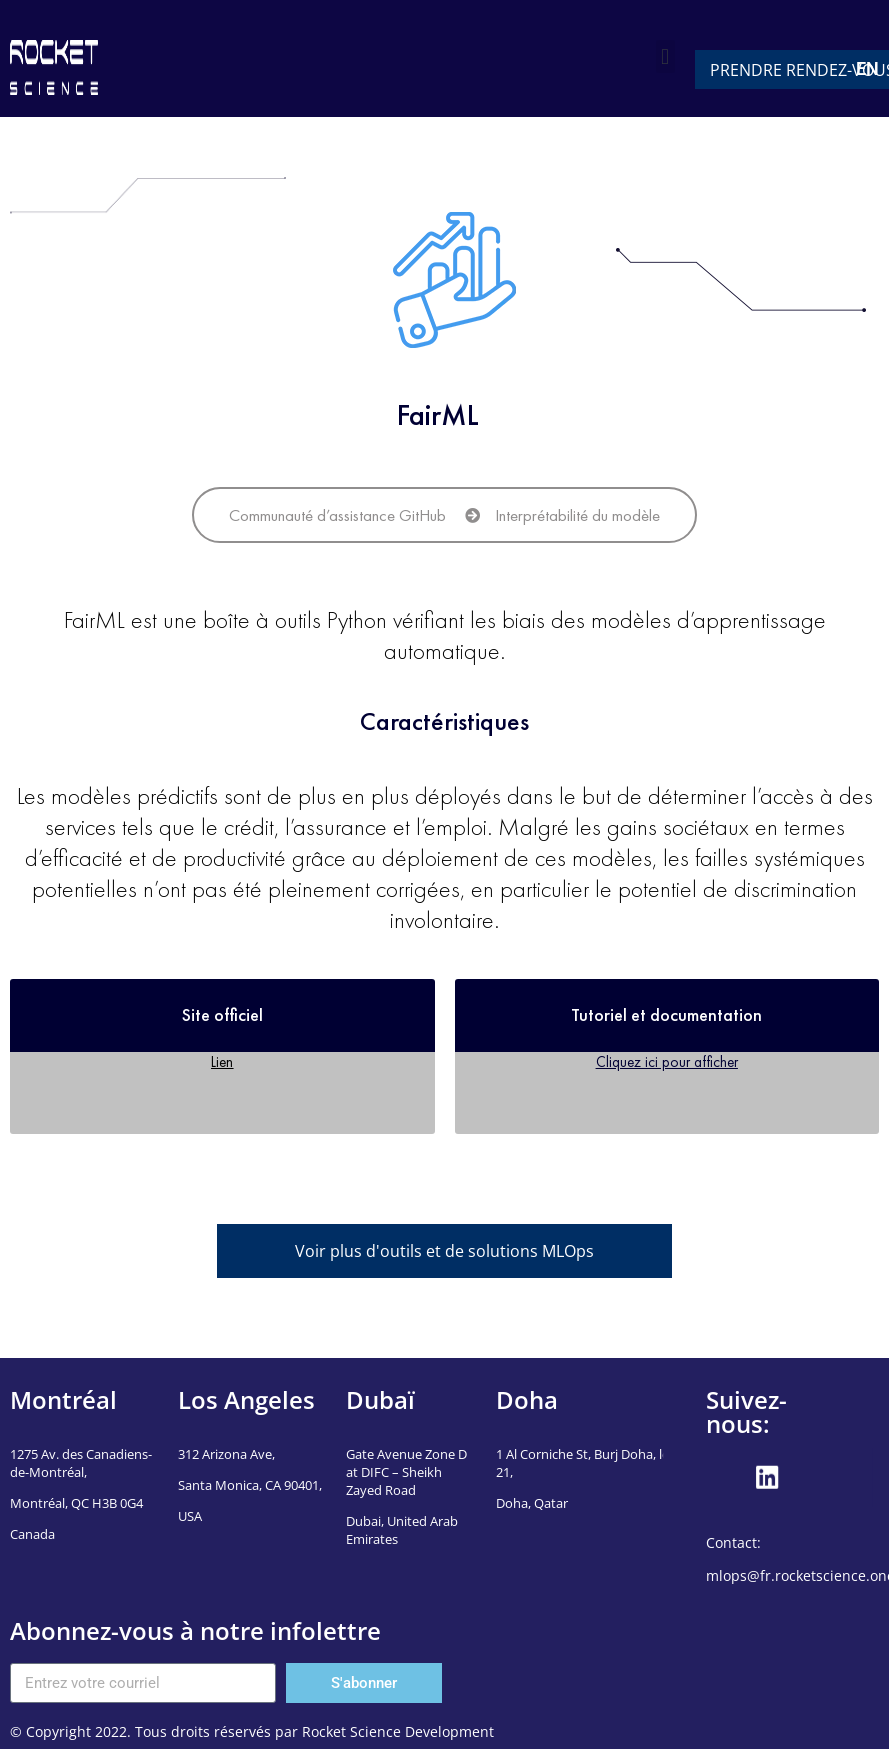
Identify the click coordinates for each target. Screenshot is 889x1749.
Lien (222, 1061)
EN (867, 68)
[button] (665, 56)
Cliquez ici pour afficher (667, 1061)
